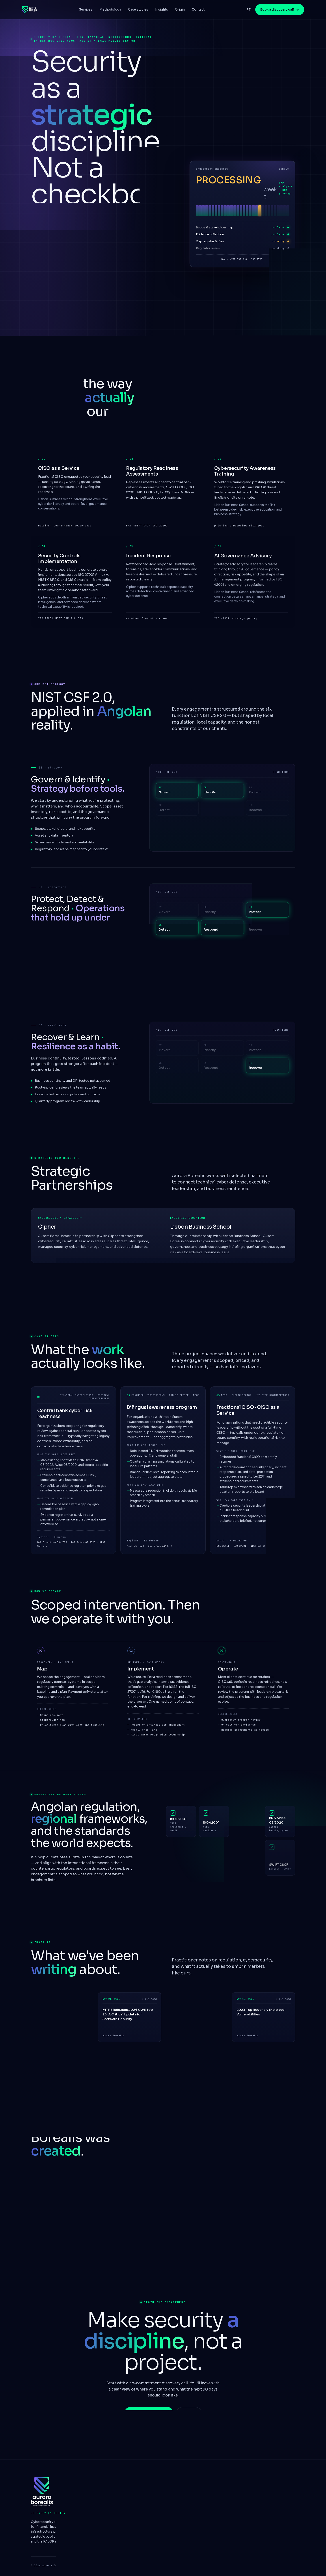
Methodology (110, 9)
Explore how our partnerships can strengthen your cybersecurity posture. (163, 1275)
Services (85, 9)
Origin (180, 9)
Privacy (289, 2565)
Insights (161, 9)
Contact (198, 9)
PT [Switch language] (249, 9)
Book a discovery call (279, 9)
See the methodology (105, 260)
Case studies (138, 9)
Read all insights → (163, 2052)
